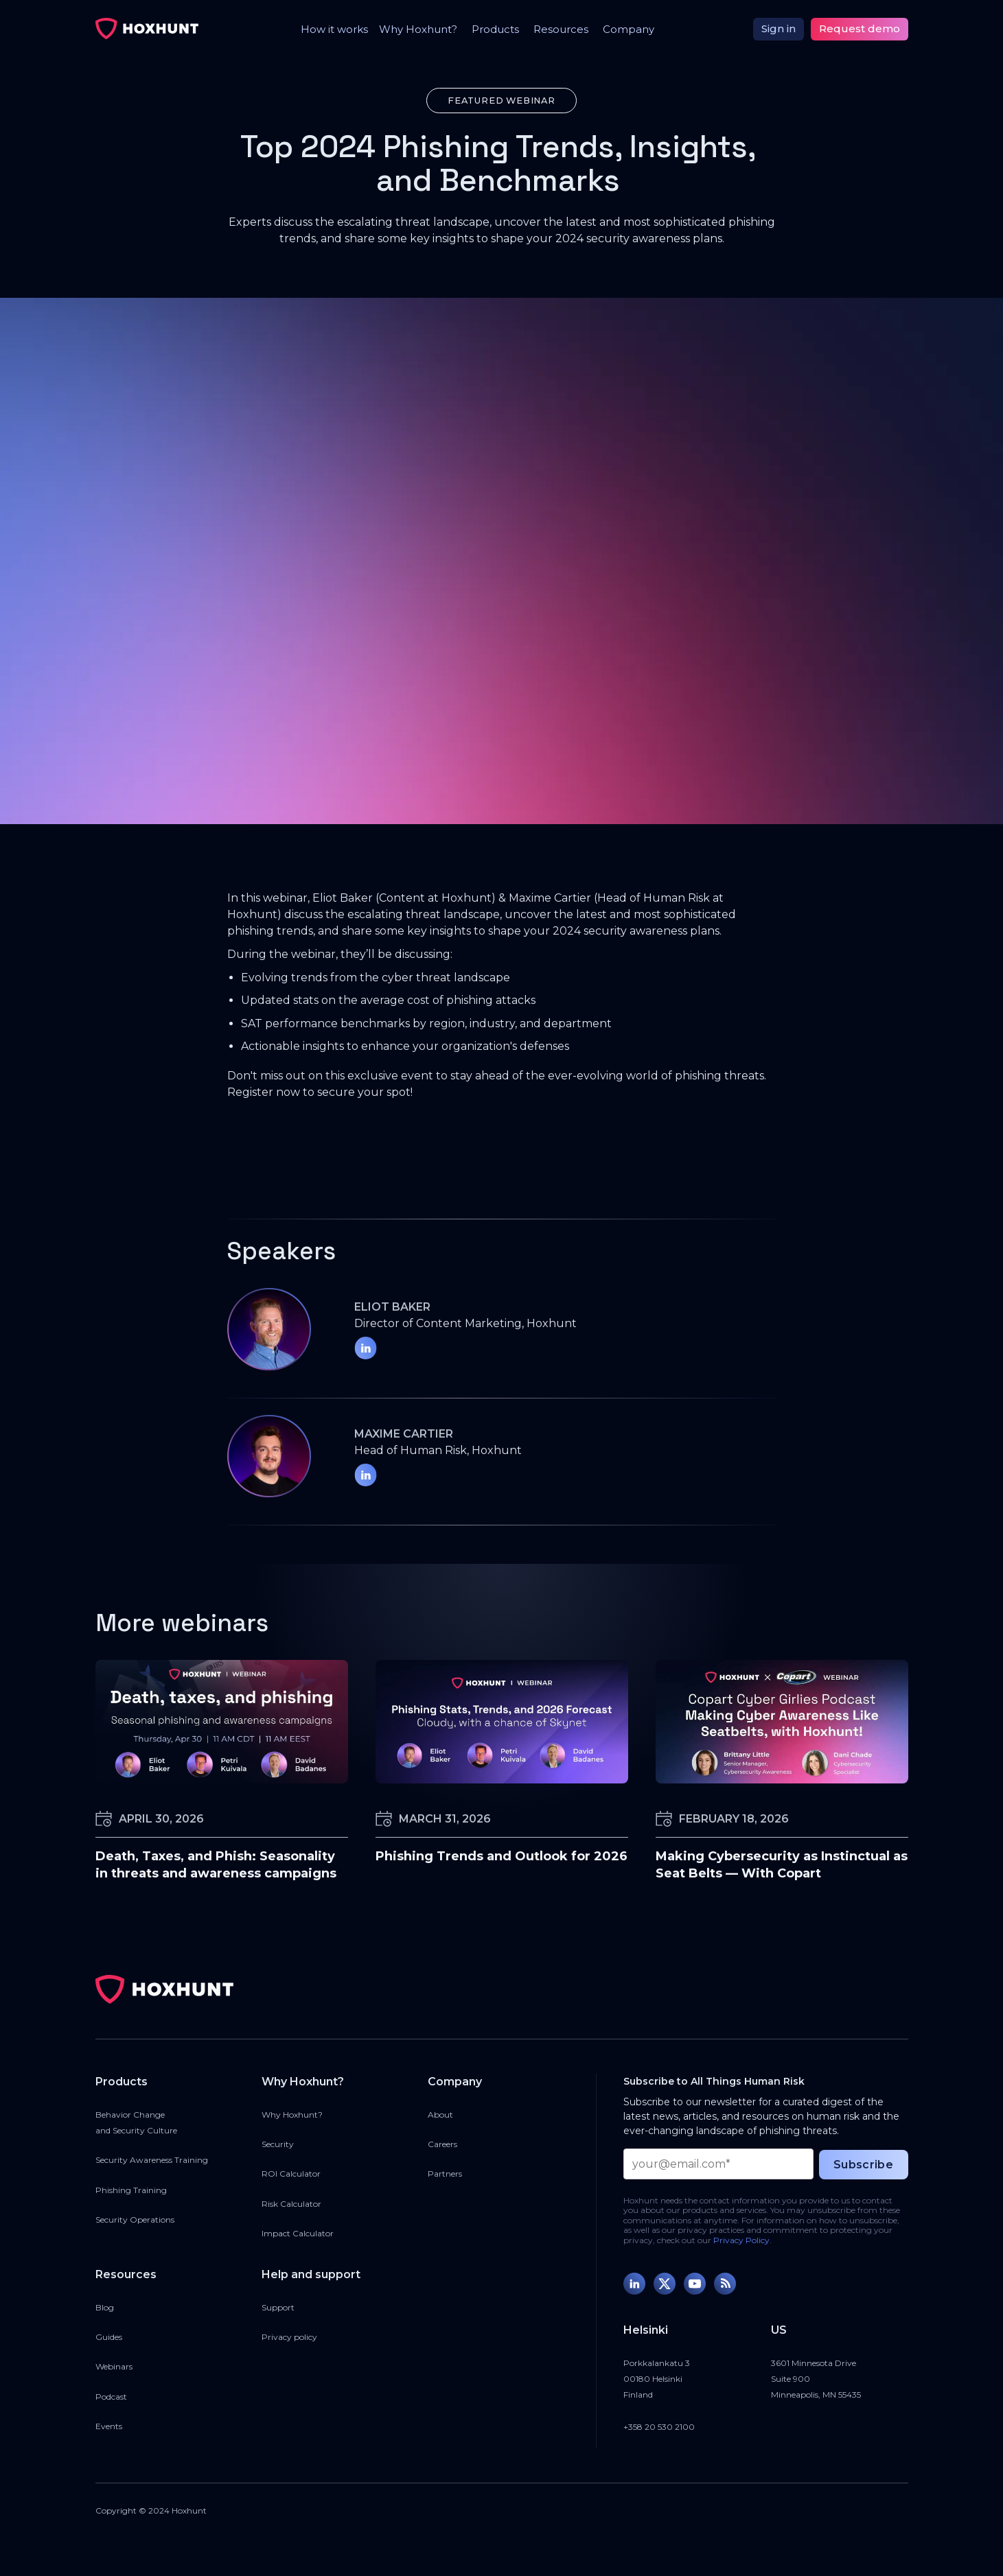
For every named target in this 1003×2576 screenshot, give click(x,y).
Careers (442, 2144)
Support (278, 2307)
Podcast (111, 2396)
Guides (108, 2337)
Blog (104, 2307)
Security (278, 2144)
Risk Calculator (291, 2204)
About (440, 2114)
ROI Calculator (291, 2173)
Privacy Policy (741, 2240)
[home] (146, 29)
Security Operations (134, 2219)
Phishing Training (131, 2190)
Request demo (859, 28)
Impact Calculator (298, 2233)
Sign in (778, 28)
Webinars (113, 2366)
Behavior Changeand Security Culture (136, 2122)
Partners (445, 2173)
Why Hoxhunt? (292, 2114)
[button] (414, 29)
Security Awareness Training (151, 2160)
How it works (334, 29)
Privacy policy (289, 2337)
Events (108, 2426)
